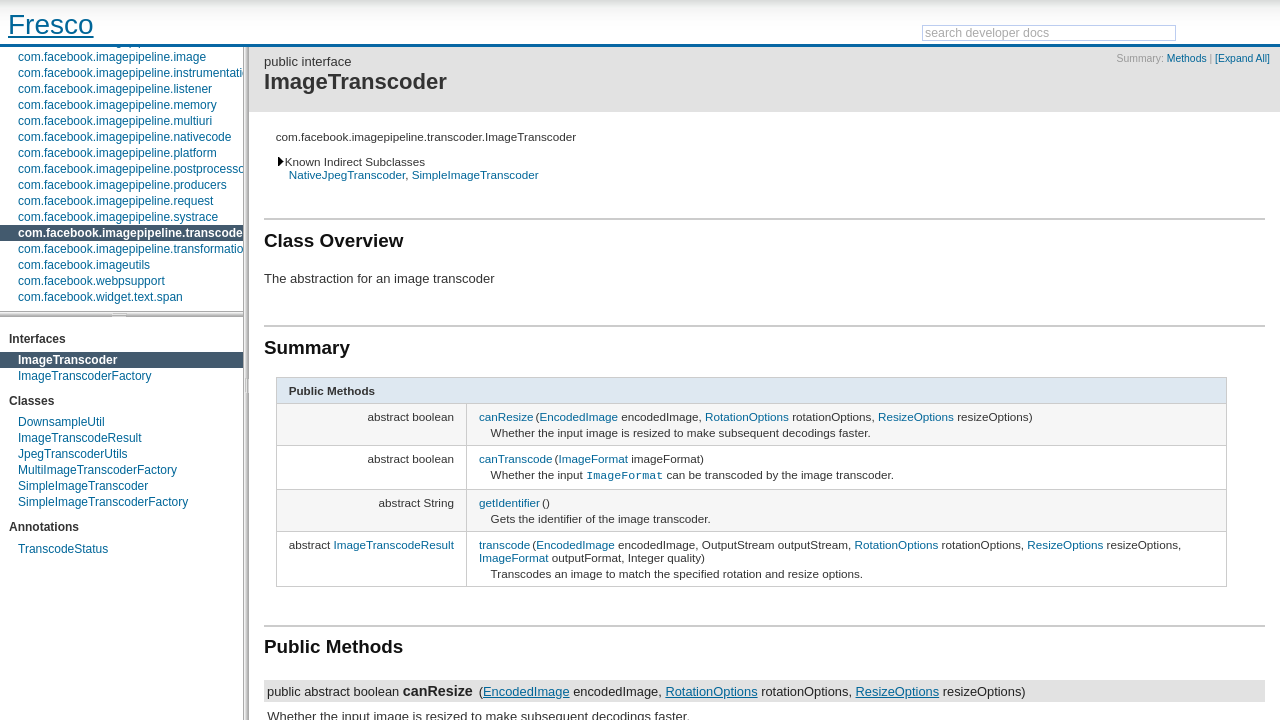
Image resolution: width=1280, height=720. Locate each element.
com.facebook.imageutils (84, 265)
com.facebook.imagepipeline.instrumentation (136, 73)
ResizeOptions (916, 416)
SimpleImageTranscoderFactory (103, 502)
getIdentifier (509, 500)
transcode (504, 542)
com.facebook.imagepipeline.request (115, 201)
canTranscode (516, 458)
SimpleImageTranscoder (83, 486)
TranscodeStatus (63, 549)
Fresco (51, 24)
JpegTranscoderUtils (73, 454)
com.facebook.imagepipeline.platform (117, 153)
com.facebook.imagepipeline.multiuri (115, 121)
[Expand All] (1242, 58)
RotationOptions (747, 416)
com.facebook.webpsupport (91, 281)
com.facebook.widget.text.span (100, 297)
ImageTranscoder (67, 360)
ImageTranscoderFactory (85, 376)
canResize (506, 416)
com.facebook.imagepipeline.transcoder (132, 233)
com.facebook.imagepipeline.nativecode (124, 137)
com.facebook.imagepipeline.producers (122, 185)
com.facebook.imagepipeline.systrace (118, 217)
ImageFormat (593, 458)
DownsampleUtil (61, 422)
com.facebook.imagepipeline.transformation (134, 249)
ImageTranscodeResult (80, 438)
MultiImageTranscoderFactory (97, 470)
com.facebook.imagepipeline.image (112, 57)
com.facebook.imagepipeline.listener (115, 89)
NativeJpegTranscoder (347, 174)
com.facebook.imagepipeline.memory (117, 105)
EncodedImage (578, 416)
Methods (1187, 58)
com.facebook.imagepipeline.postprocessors (136, 169)
